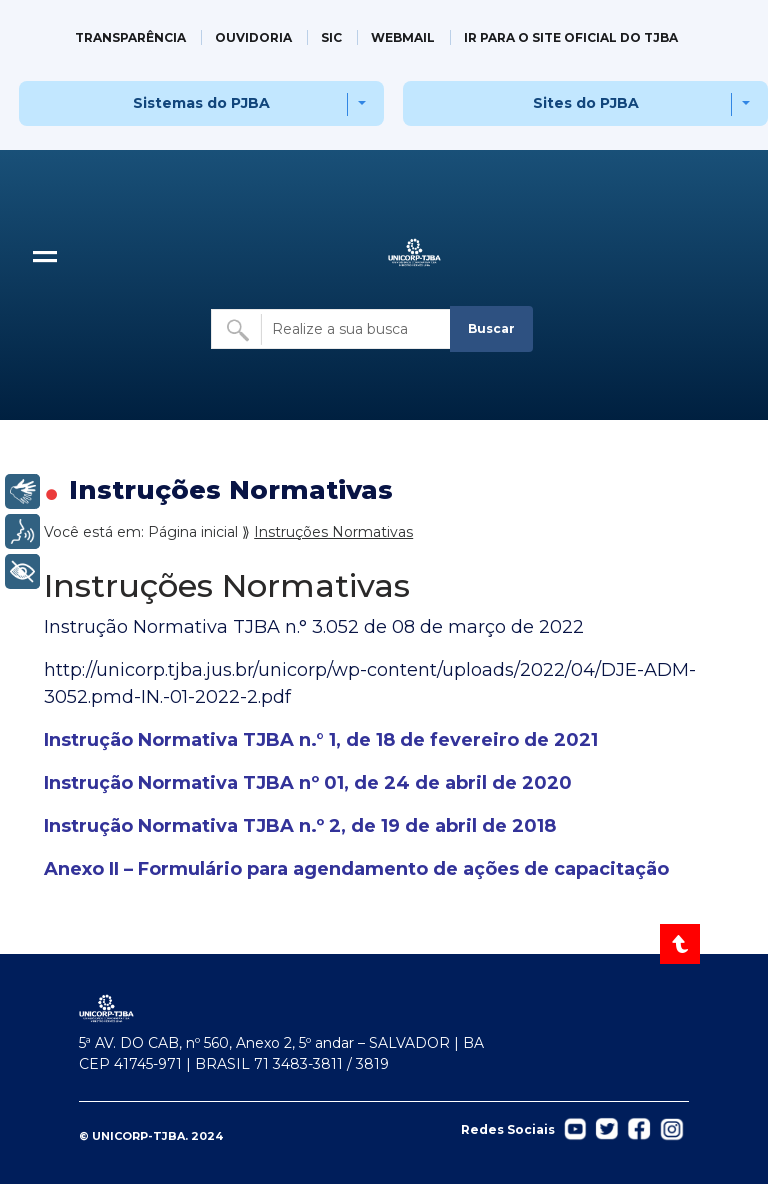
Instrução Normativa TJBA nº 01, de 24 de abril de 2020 (308, 783)
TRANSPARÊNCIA (130, 37)
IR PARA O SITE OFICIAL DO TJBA (571, 37)
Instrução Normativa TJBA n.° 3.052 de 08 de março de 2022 (314, 627)
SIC (331, 37)
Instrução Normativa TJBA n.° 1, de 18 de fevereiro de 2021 (321, 740)
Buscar (491, 328)
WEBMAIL (403, 37)
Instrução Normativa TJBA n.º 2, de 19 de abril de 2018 (300, 826)
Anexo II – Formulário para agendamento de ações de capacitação (356, 869)
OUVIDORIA (253, 37)
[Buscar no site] (332, 329)
